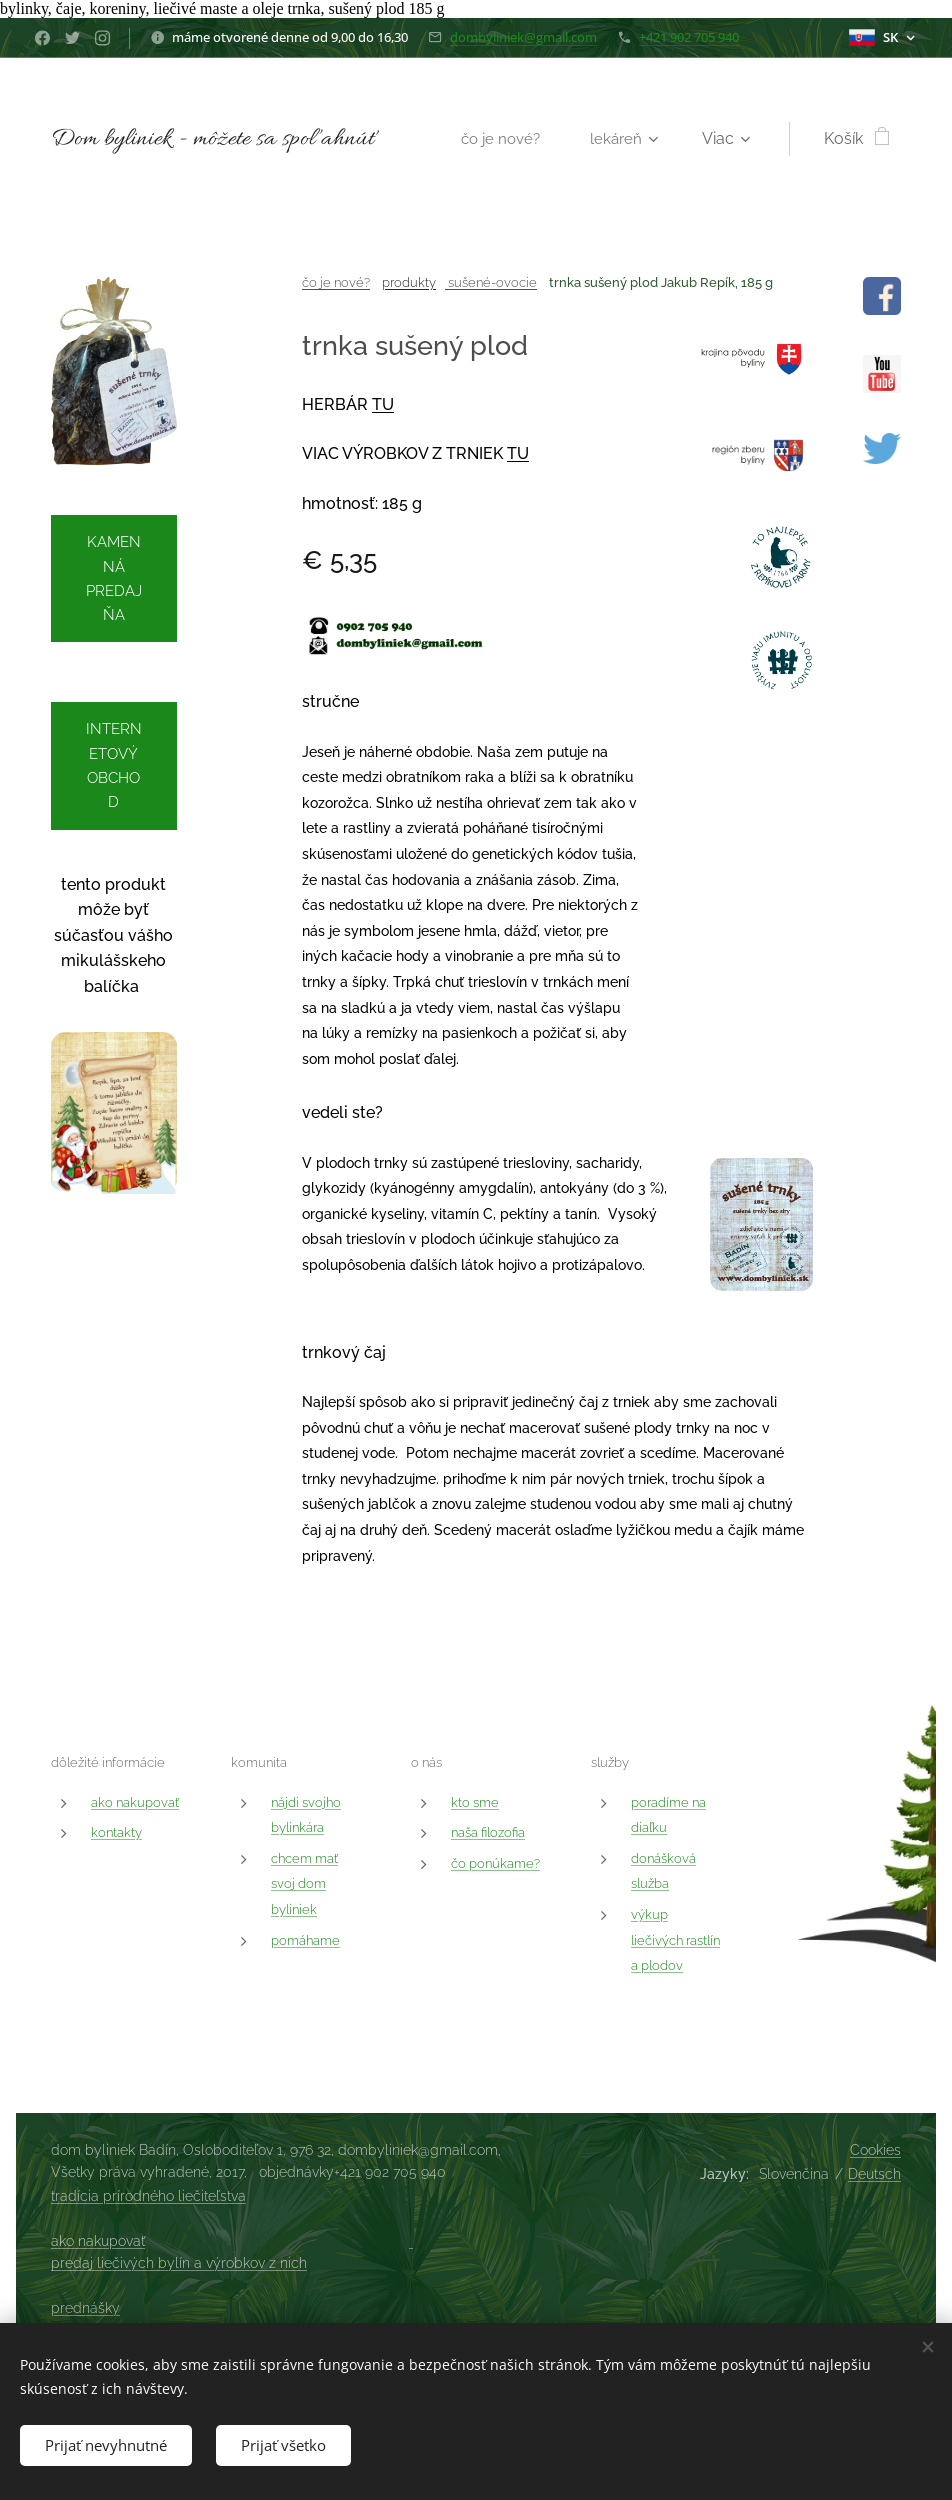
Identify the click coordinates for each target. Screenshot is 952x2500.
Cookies (875, 2150)
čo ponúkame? (495, 1862)
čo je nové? (336, 282)
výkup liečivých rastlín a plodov (675, 1940)
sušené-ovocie (491, 282)
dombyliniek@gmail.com (523, 37)
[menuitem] (505, 139)
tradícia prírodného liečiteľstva (148, 2196)
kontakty (116, 1832)
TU (383, 404)
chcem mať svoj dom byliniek (304, 1883)
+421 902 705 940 (689, 37)
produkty (409, 282)
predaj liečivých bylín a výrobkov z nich (179, 2263)
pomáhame (305, 1939)
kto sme (475, 1801)
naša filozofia (488, 1832)
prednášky (85, 2308)
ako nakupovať (135, 1801)
